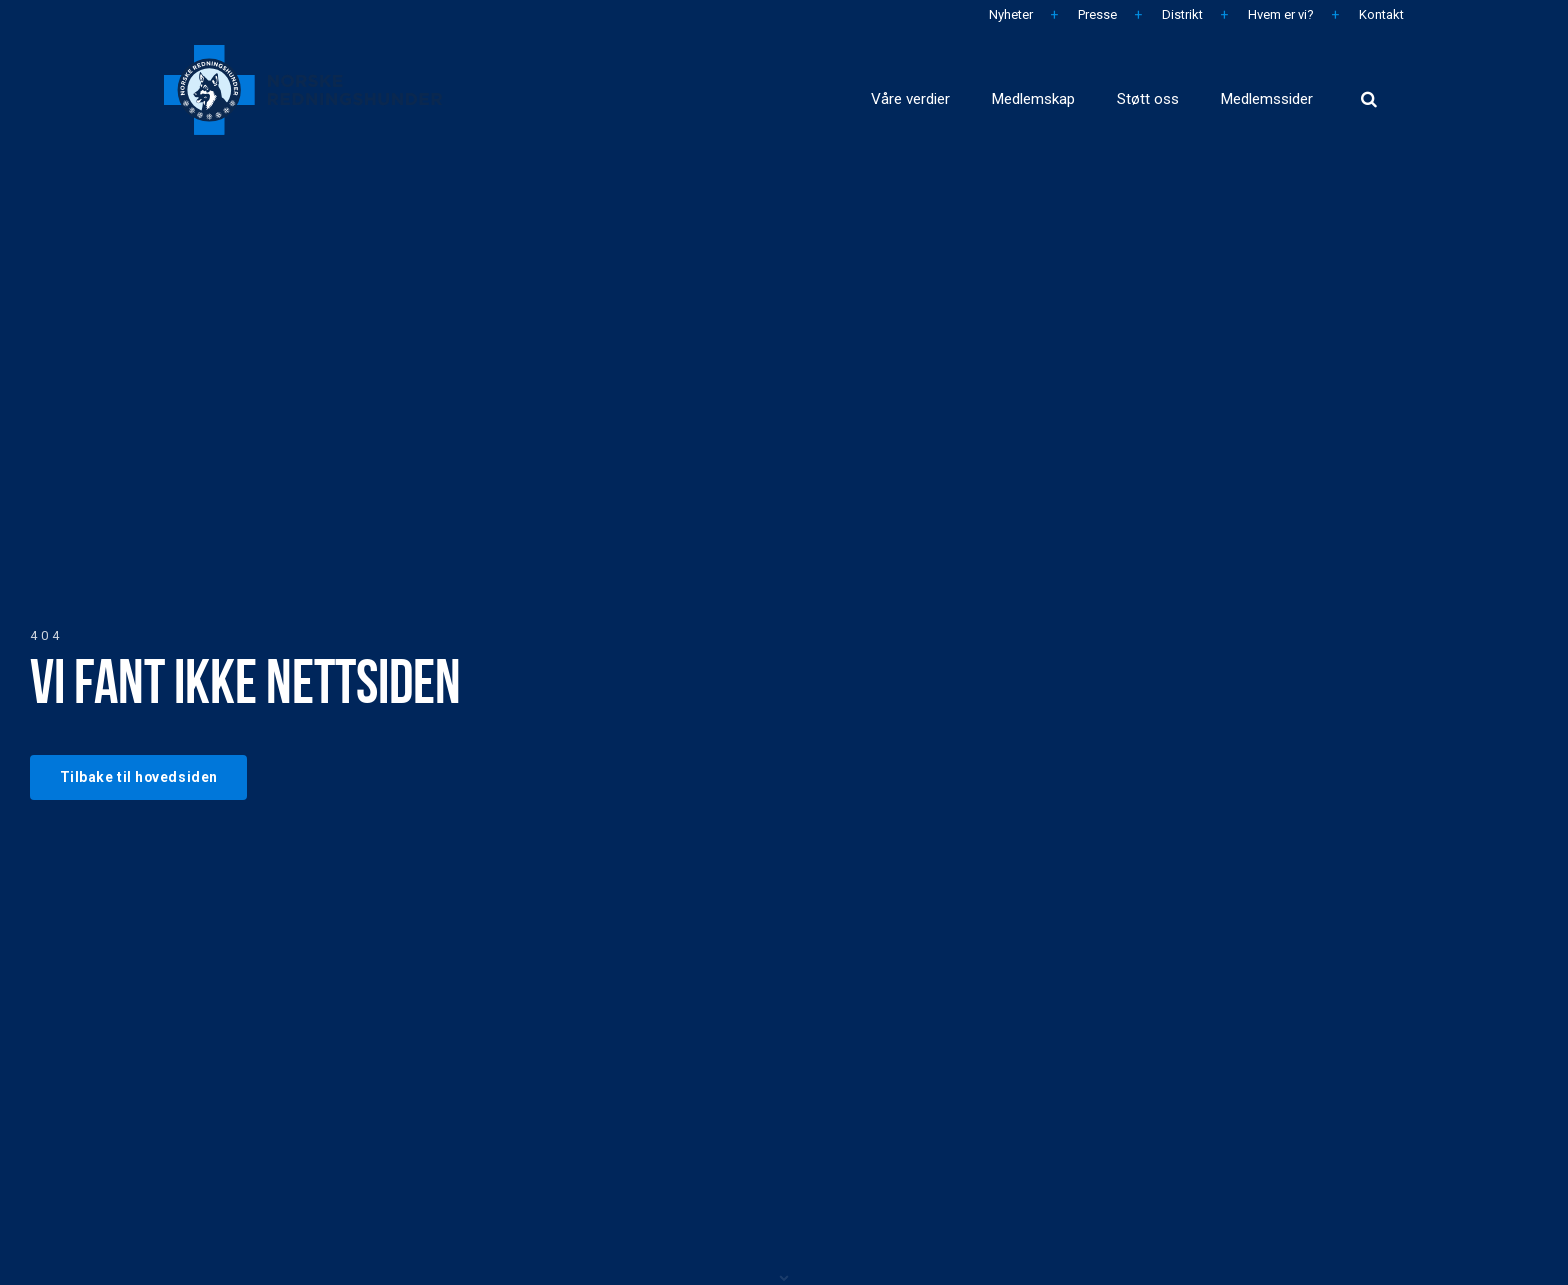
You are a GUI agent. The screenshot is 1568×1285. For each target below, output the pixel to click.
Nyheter (1009, 14)
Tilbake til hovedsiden (145, 776)
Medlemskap (934, 89)
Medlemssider (1244, 89)
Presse (1096, 14)
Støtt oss (1086, 89)
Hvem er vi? (1279, 14)
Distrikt (1181, 14)
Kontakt (1380, 14)
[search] (1369, 90)
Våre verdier (769, 89)
